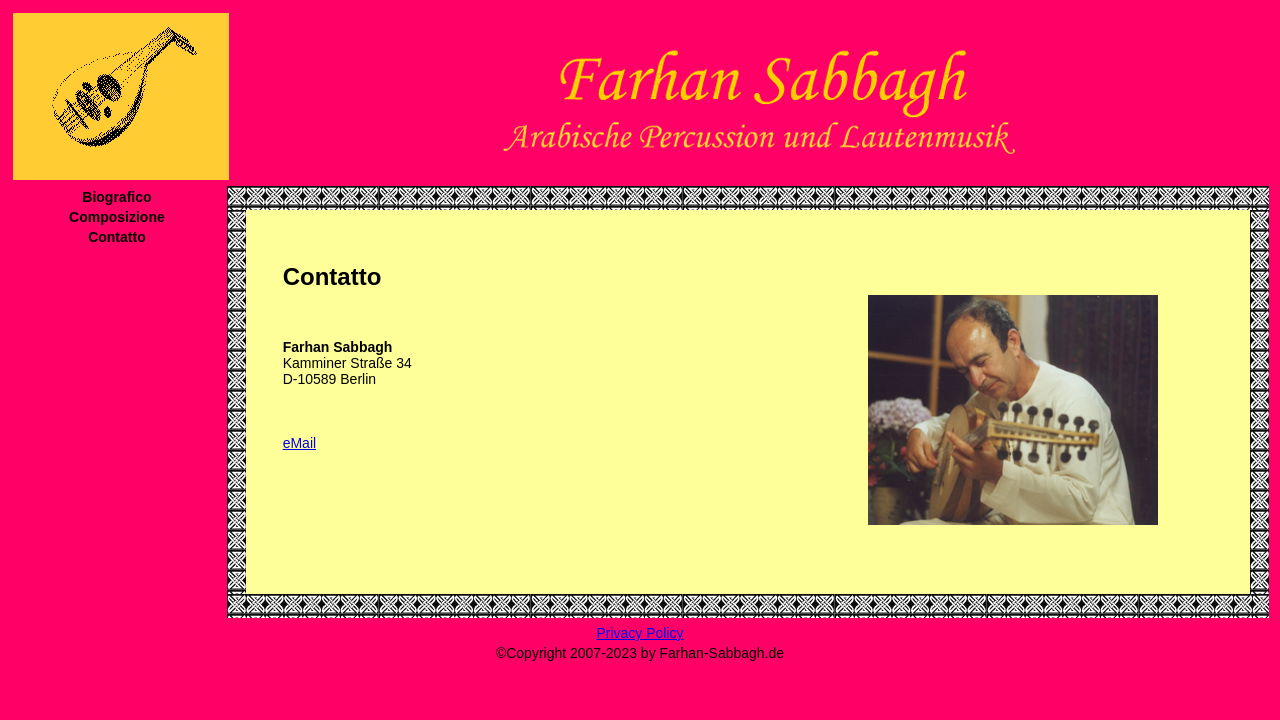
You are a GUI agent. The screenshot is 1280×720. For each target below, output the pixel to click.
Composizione (117, 217)
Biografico (116, 197)
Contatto (117, 237)
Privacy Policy (639, 633)
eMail (299, 443)
